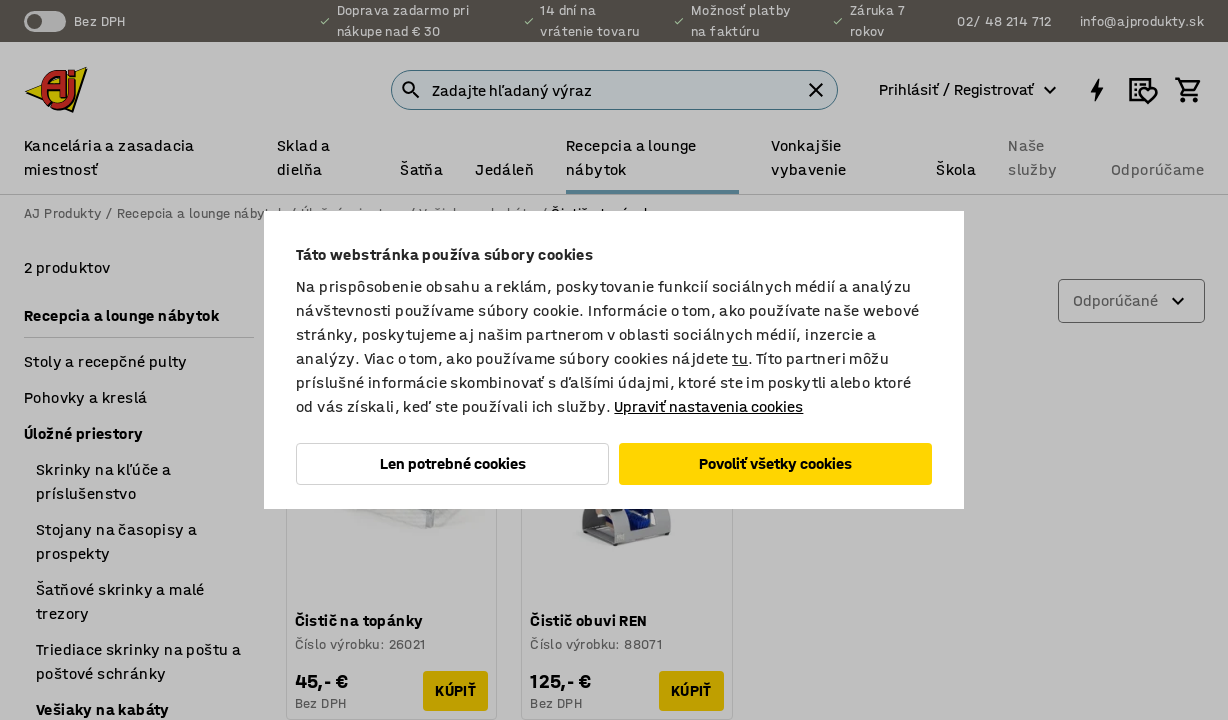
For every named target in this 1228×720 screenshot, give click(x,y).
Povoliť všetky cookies (775, 463)
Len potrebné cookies (453, 463)
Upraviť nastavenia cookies (708, 406)
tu (740, 358)
